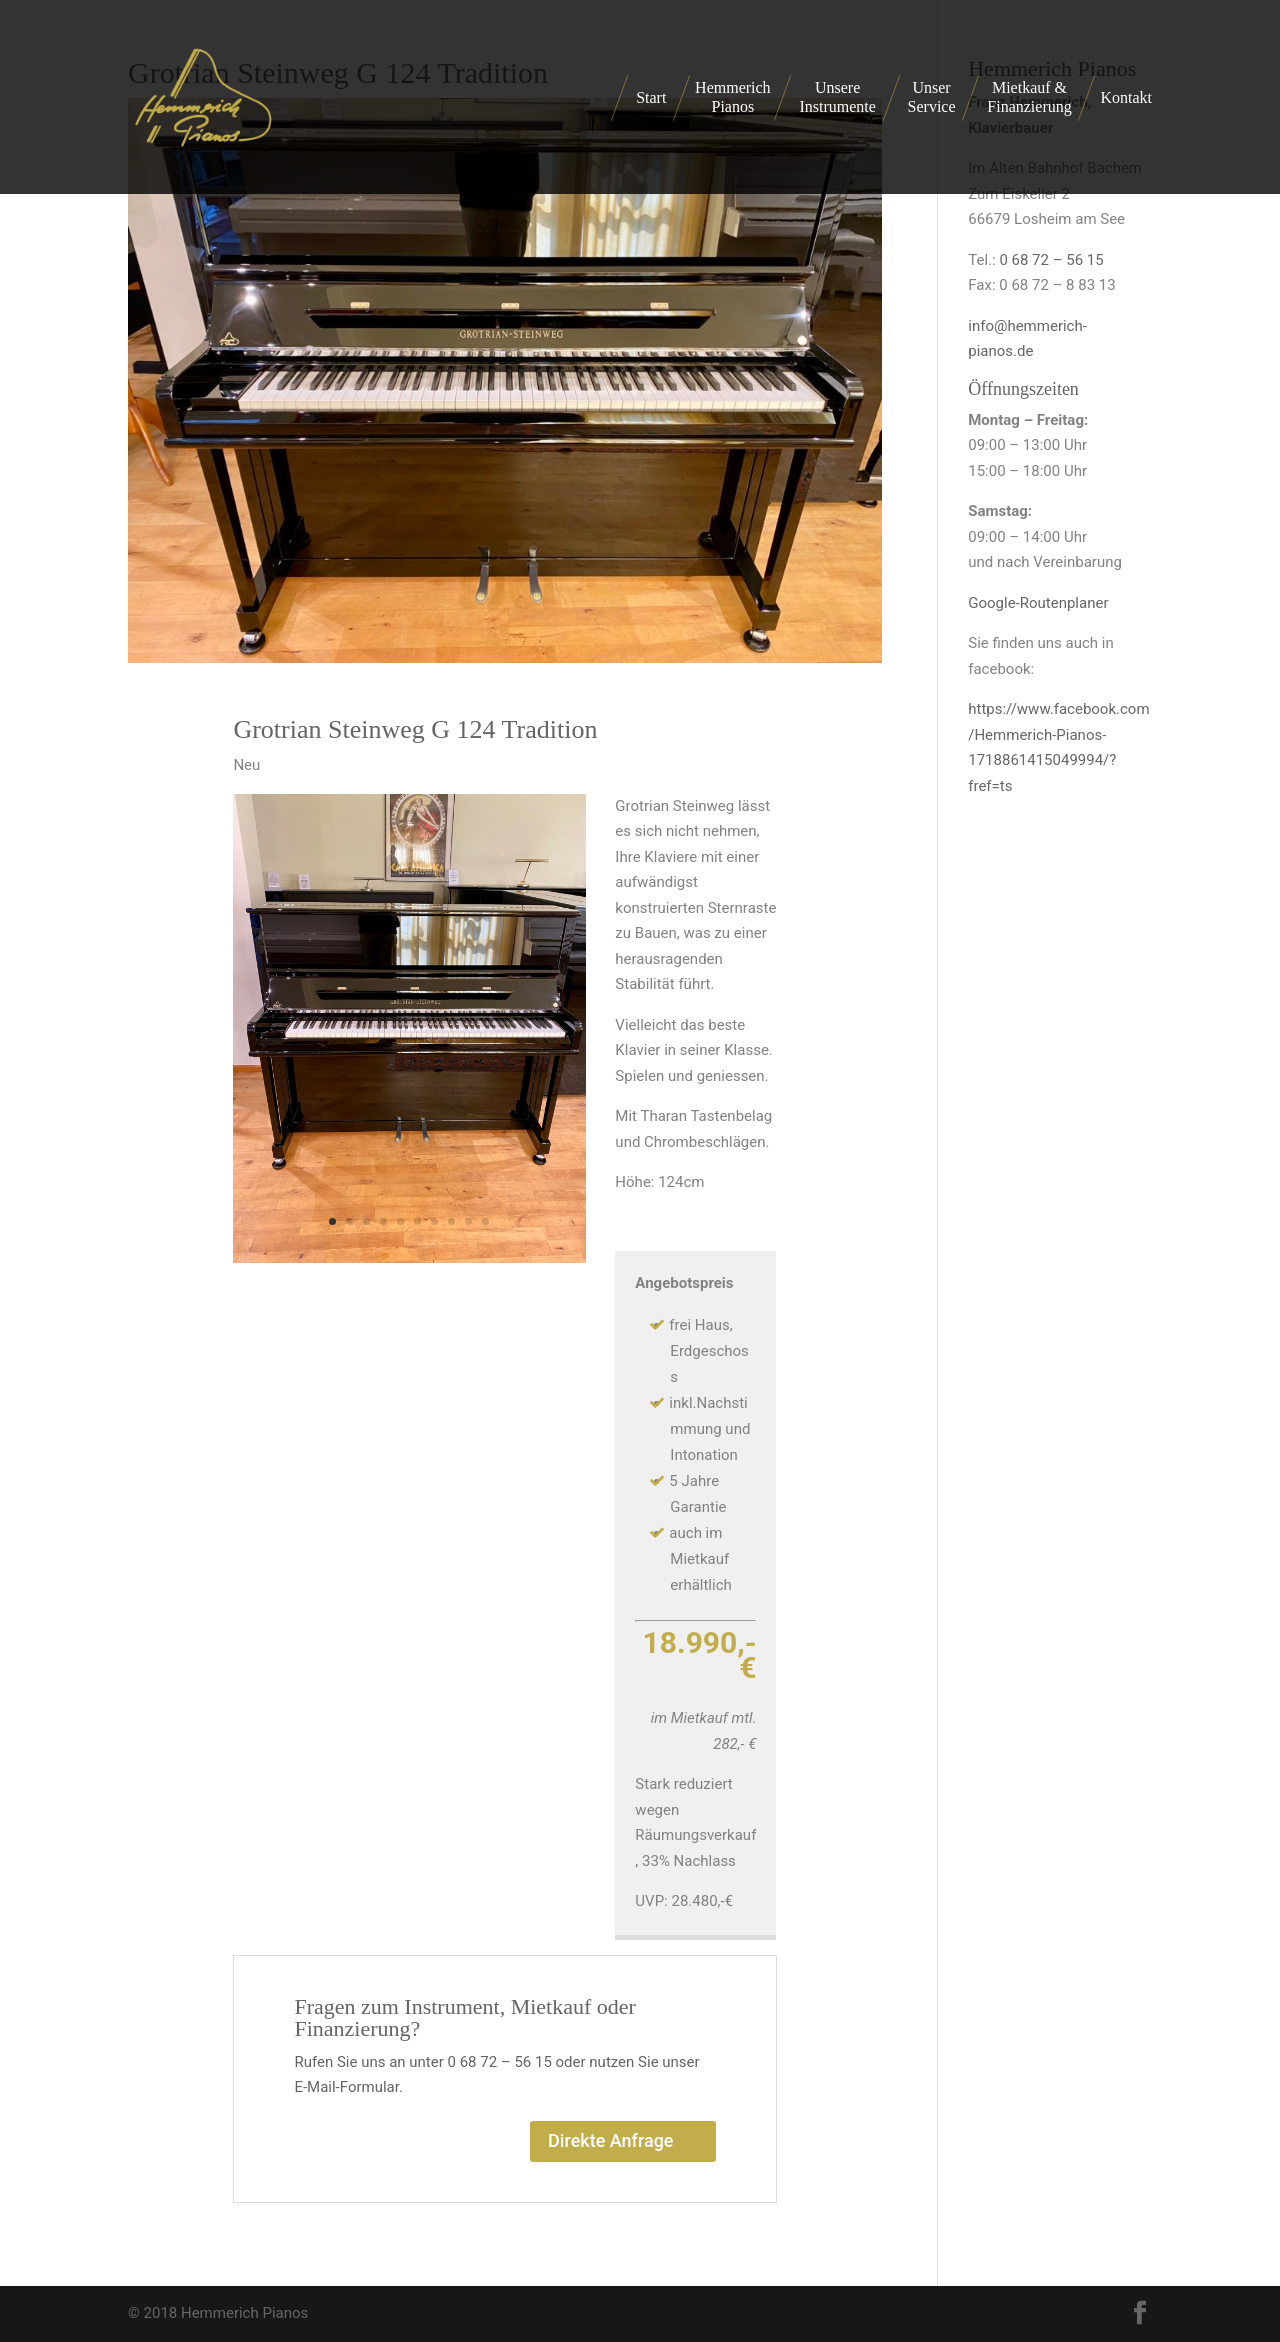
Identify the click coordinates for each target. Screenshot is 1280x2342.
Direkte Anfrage (610, 2140)
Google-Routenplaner (1038, 603)
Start (651, 97)
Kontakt (1126, 97)
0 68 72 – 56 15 (1051, 260)
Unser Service (932, 97)
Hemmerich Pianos (733, 97)
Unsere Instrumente (837, 97)
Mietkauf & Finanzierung (1029, 97)
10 (485, 1221)
